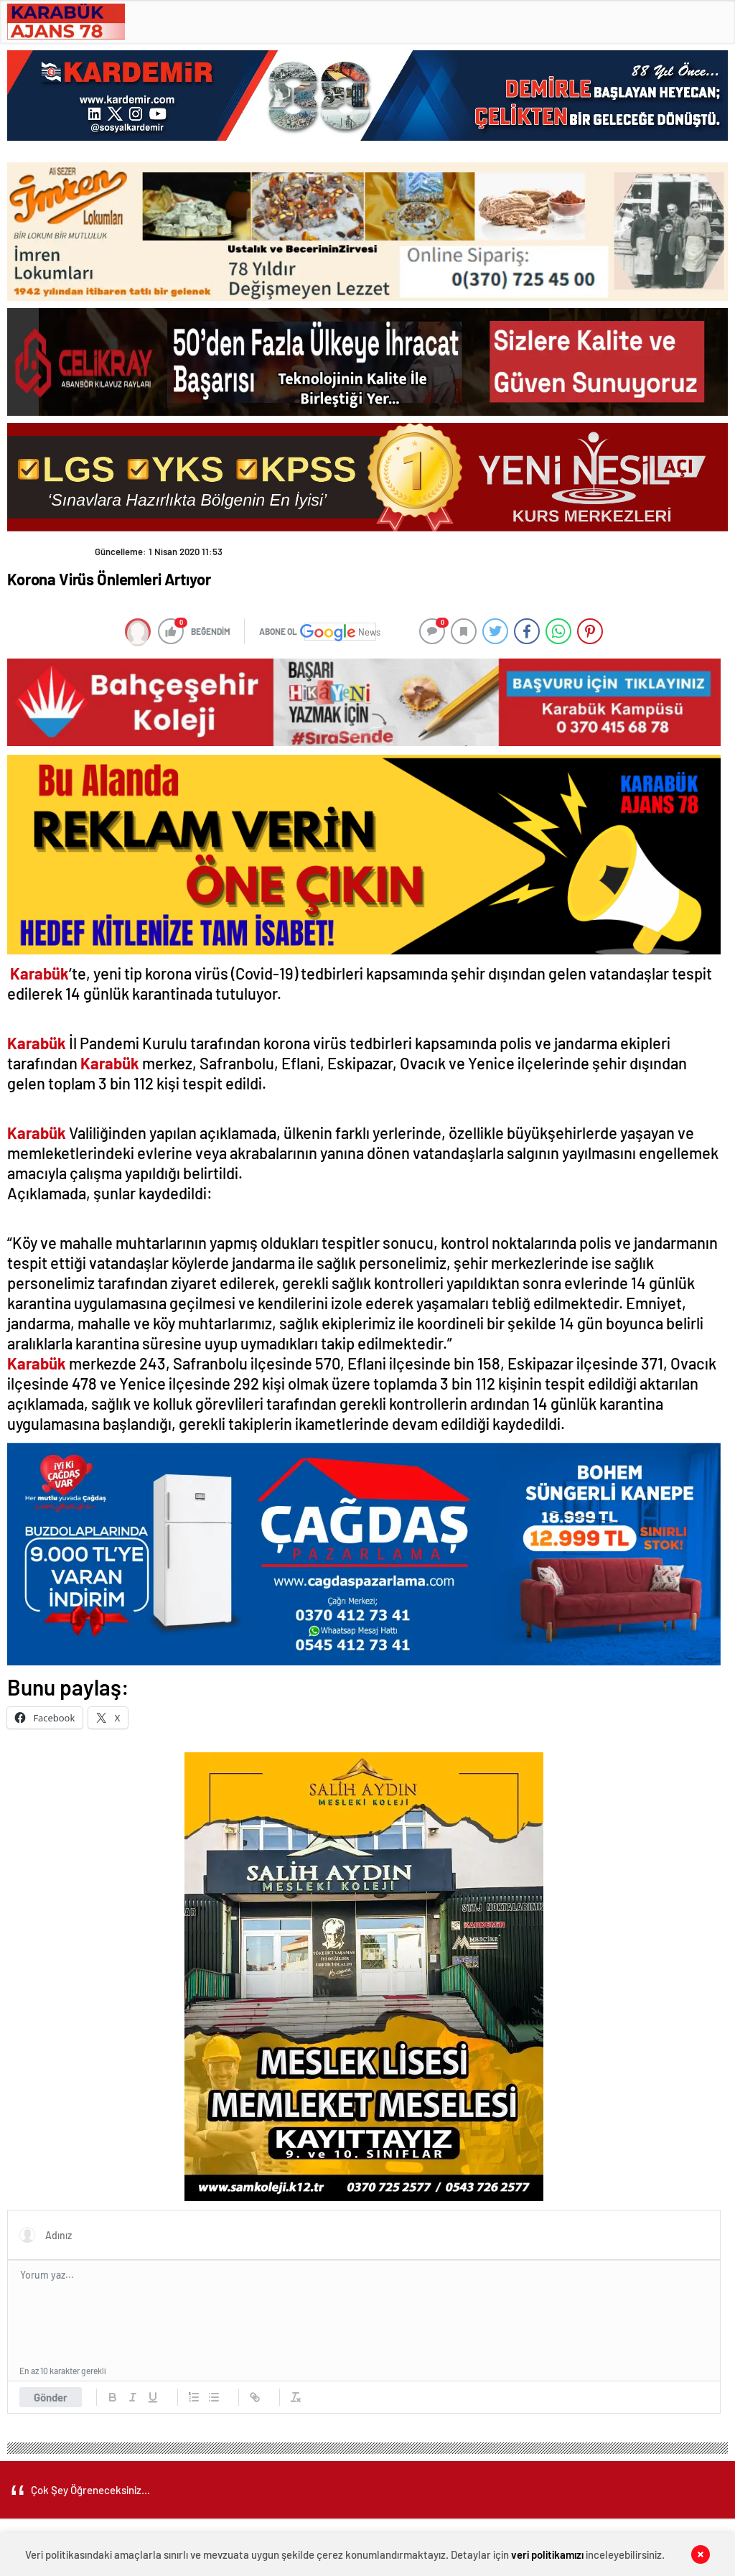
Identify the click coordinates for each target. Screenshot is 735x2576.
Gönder (50, 2397)
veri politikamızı (547, 2554)
